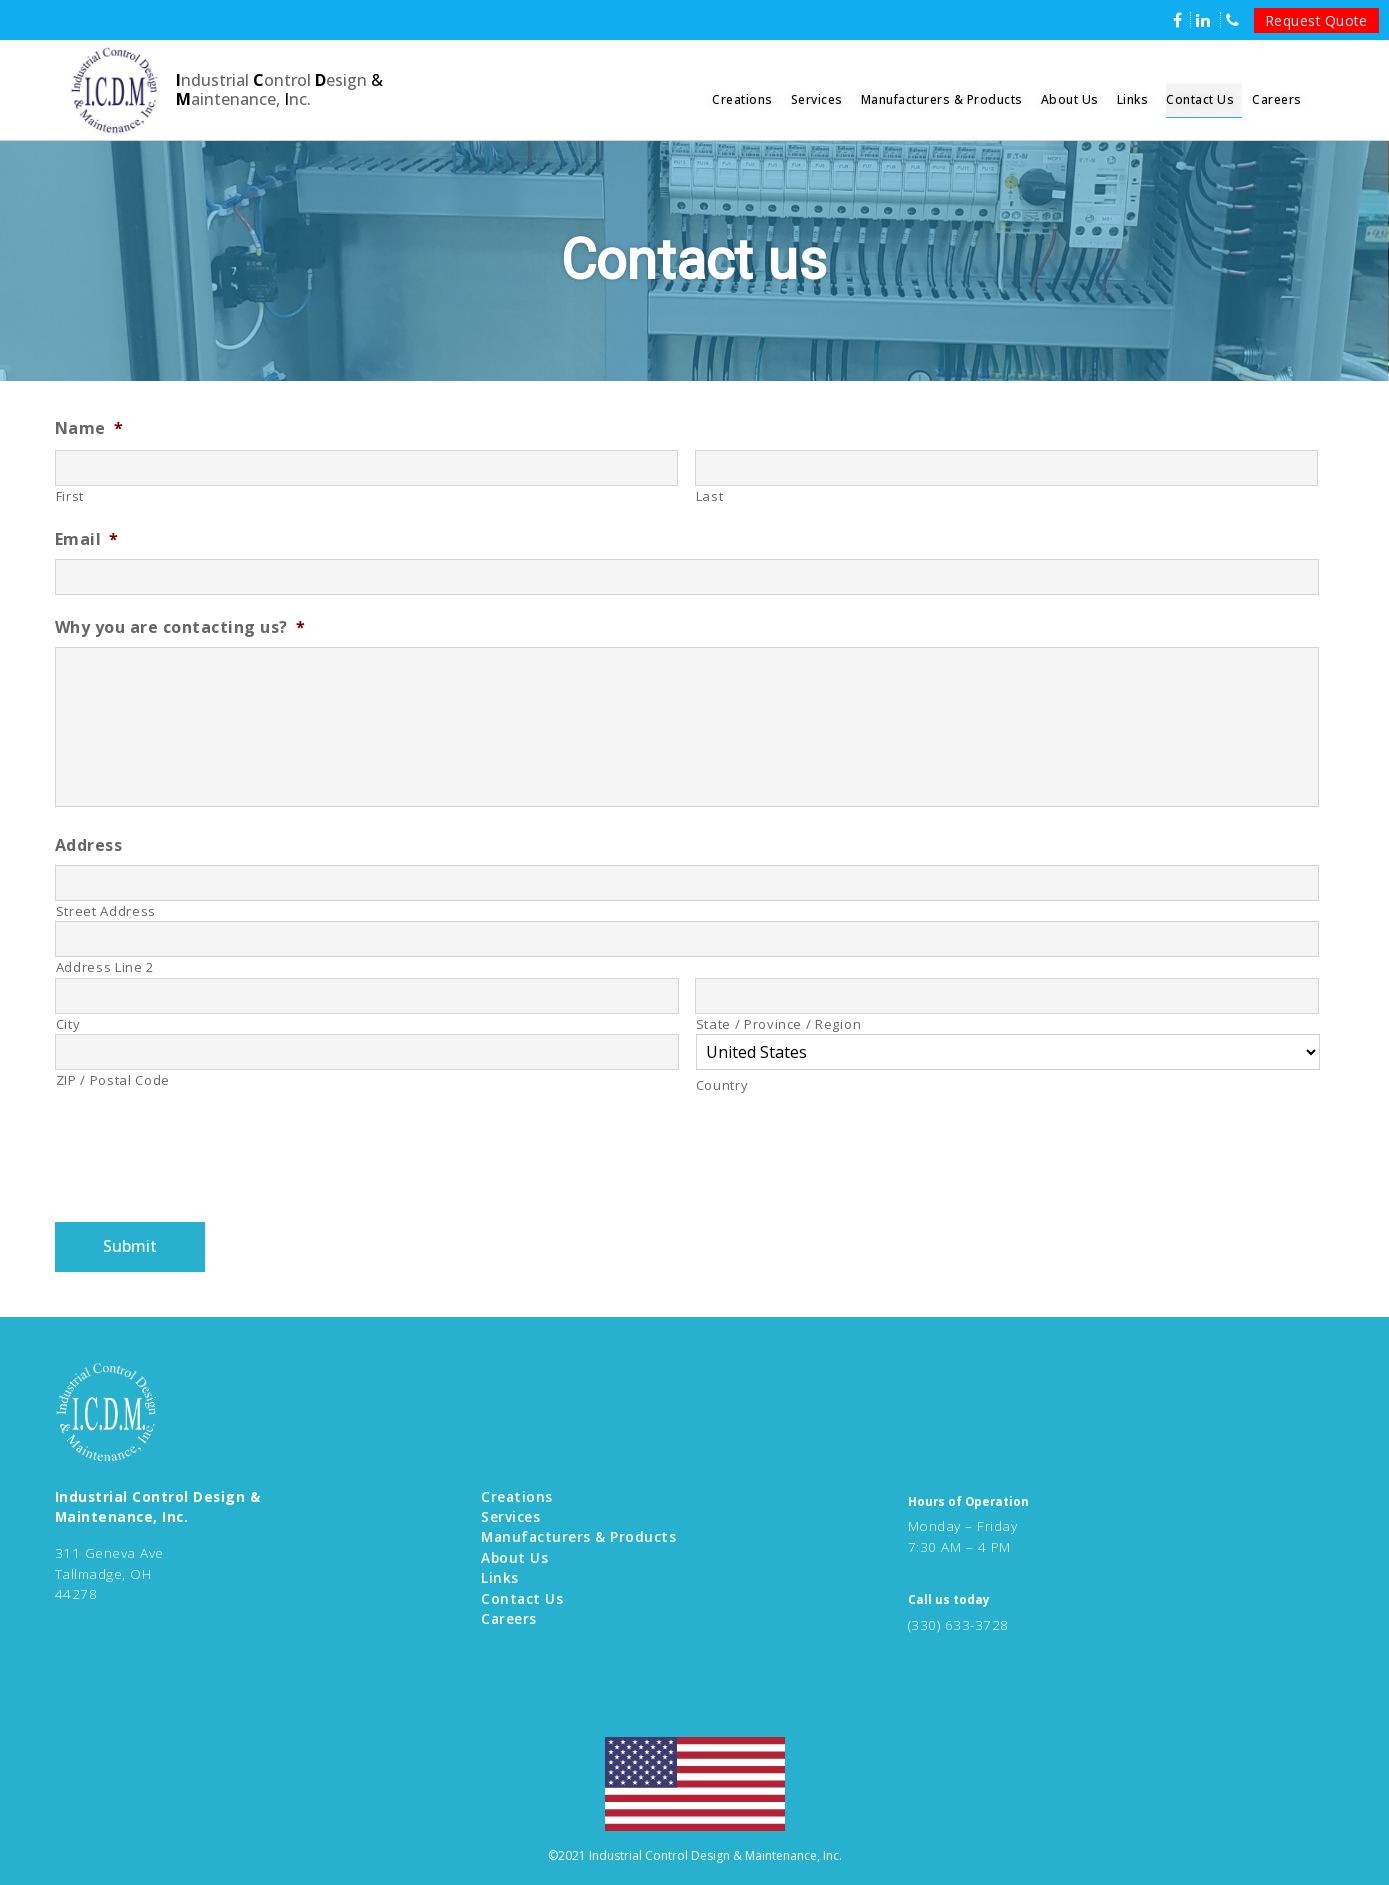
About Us (1070, 99)
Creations (742, 99)
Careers (1277, 99)
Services (817, 99)
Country (722, 1085)
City (68, 1024)
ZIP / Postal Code (113, 1080)
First (70, 496)
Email (87, 539)
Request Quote (1317, 20)
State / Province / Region (779, 1024)
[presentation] (207, 1163)
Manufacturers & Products (942, 99)
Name (89, 428)
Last (710, 496)
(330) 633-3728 (958, 1624)
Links (1133, 99)
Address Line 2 (105, 967)
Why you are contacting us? (180, 627)
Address (89, 845)
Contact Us (1200, 99)
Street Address (106, 911)
